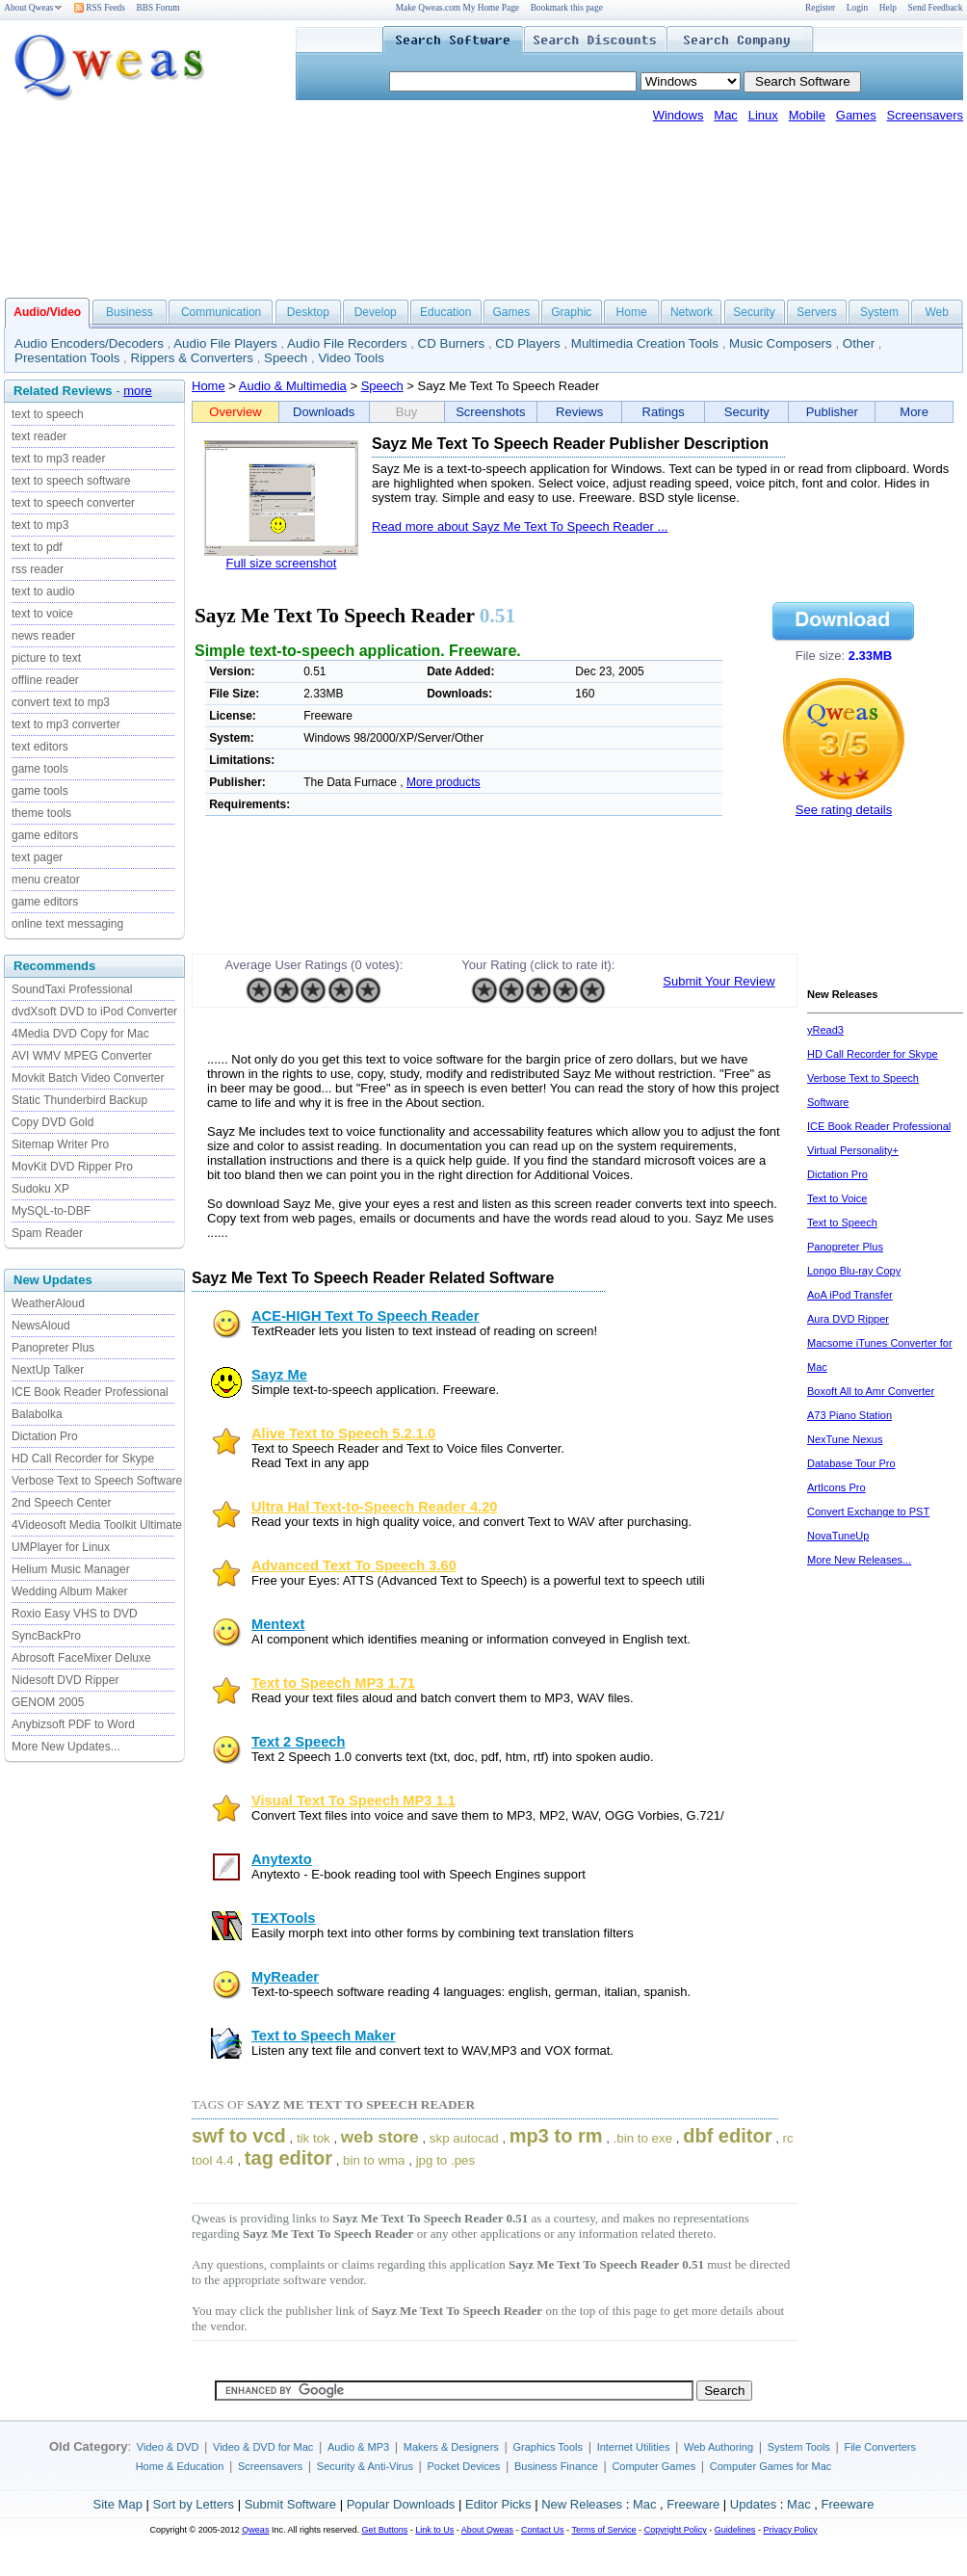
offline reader (45, 680)
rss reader (38, 569)
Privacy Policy (790, 2530)
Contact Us (542, 2530)
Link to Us (434, 2530)
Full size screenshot (281, 563)
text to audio (43, 591)
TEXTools (283, 1918)
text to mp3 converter (66, 724)
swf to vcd (239, 2135)
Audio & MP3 (358, 2447)
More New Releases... (859, 1559)
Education (445, 312)
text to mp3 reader (58, 458)
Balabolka (37, 1414)
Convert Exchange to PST (868, 1511)
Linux (763, 115)
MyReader (285, 1977)
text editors (40, 746)
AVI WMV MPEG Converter (82, 1056)
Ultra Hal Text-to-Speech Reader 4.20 (374, 1506)
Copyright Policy (675, 2530)
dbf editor (727, 2135)
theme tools (41, 813)
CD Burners (451, 343)
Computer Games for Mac (771, 2466)
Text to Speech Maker (323, 2035)
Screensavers (925, 115)
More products (443, 782)
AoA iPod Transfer (850, 1295)
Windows (678, 115)
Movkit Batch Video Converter (88, 1078)
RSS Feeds (99, 8)
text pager (37, 857)
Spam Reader (47, 1233)
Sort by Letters (193, 2504)
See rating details (844, 809)
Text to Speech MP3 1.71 (333, 1683)
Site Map (118, 2504)
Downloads (323, 412)
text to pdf (37, 547)
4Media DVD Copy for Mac (80, 1033)
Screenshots (490, 412)
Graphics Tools (547, 2447)
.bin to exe (643, 2138)
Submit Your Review (718, 981)
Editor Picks (498, 2504)
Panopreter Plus (53, 1347)
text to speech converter (73, 503)
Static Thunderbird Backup (79, 1100)
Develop (375, 312)
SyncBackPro (46, 1636)
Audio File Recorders (346, 343)
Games (856, 115)
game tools (40, 768)
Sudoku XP (40, 1189)
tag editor (288, 2158)
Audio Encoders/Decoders (89, 343)
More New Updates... (66, 1746)
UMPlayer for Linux (61, 1547)
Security (753, 312)
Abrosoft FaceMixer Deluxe (81, 1658)
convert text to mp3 (61, 702)
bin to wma (374, 2160)
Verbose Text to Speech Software (97, 1480)
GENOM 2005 (48, 1702)
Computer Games (653, 2466)
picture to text (46, 658)
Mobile (807, 115)
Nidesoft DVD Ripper (65, 1680)
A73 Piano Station (849, 1415)
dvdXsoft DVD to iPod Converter (94, 1011)
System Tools (799, 2447)
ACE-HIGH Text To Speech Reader (365, 1316)
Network (691, 312)
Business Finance (556, 2466)
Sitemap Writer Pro (60, 1144)
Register (820, 8)
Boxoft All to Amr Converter (870, 1391)
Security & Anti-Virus (365, 2466)
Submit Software (290, 2504)
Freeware (692, 2504)
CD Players (527, 343)
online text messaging (67, 924)
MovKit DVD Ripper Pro (72, 1166)
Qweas (255, 2530)
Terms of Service (603, 2530)
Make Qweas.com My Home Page (457, 8)
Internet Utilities (633, 2447)
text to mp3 (40, 525)
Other (859, 343)
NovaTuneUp (838, 1535)
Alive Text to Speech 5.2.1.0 (343, 1433)
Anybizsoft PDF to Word (73, 1724)
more (137, 390)
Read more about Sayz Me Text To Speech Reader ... (519, 526)
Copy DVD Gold (52, 1122)
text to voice (42, 613)
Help (888, 8)
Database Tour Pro (851, 1463)
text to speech (48, 414)
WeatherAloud (48, 1303)
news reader (43, 636)
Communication (221, 312)
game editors (45, 835)
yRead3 (825, 1030)
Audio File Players (224, 343)
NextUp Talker (48, 1370)
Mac (726, 115)
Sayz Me (279, 1374)
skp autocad (464, 2138)
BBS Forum (158, 8)
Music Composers (780, 343)
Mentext (277, 1624)
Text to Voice (837, 1198)
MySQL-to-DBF (51, 1211)
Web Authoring (718, 2447)
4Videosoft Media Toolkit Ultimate (97, 1525)
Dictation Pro (45, 1436)
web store (380, 2136)
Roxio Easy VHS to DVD (75, 1613)
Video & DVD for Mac (263, 2447)
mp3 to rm (556, 2135)
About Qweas (33, 8)
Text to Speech (842, 1222)
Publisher (832, 412)
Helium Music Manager (71, 1569)
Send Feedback (935, 8)
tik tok (313, 2138)
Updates (753, 2504)
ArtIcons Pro (836, 1487)
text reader (39, 436)
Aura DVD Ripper (848, 1319)
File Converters (880, 2447)
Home (631, 312)
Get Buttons (385, 2530)
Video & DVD (168, 2447)
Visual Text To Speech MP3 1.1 (353, 1800)
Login (857, 8)
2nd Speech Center (61, 1503)
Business (129, 312)
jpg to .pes (446, 2160)
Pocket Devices (464, 2466)
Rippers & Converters (192, 358)
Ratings (663, 412)
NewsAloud (41, 1325)
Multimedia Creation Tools (645, 343)
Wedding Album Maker (70, 1591)
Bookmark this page (567, 8)
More (914, 412)
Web (936, 312)
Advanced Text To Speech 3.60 (354, 1565)
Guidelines (735, 2530)
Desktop (308, 312)
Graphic (571, 312)
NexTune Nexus (844, 1439)
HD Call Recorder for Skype (83, 1458)
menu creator (46, 879)
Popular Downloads (401, 2504)
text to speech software (71, 480)
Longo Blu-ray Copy (854, 1270)
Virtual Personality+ (853, 1150)
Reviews (579, 412)
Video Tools (350, 358)
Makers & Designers (451, 2447)
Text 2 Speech (298, 1741)
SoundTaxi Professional (72, 989)
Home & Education (180, 2466)
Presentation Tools (66, 358)
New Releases (581, 2504)
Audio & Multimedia (293, 386)
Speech (285, 358)
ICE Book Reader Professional (90, 1392)
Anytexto (281, 1859)
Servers (816, 312)
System (879, 312)
